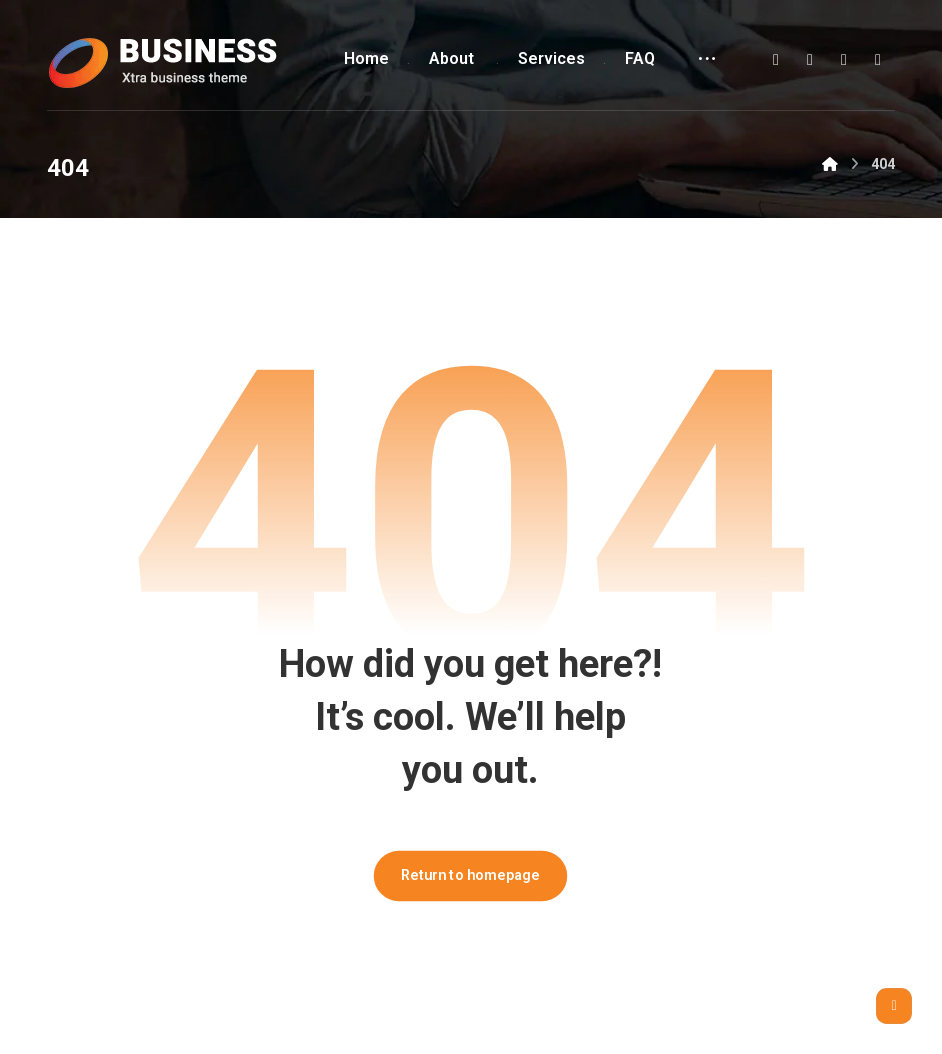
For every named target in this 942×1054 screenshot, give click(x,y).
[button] (776, 60)
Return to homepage (471, 875)
